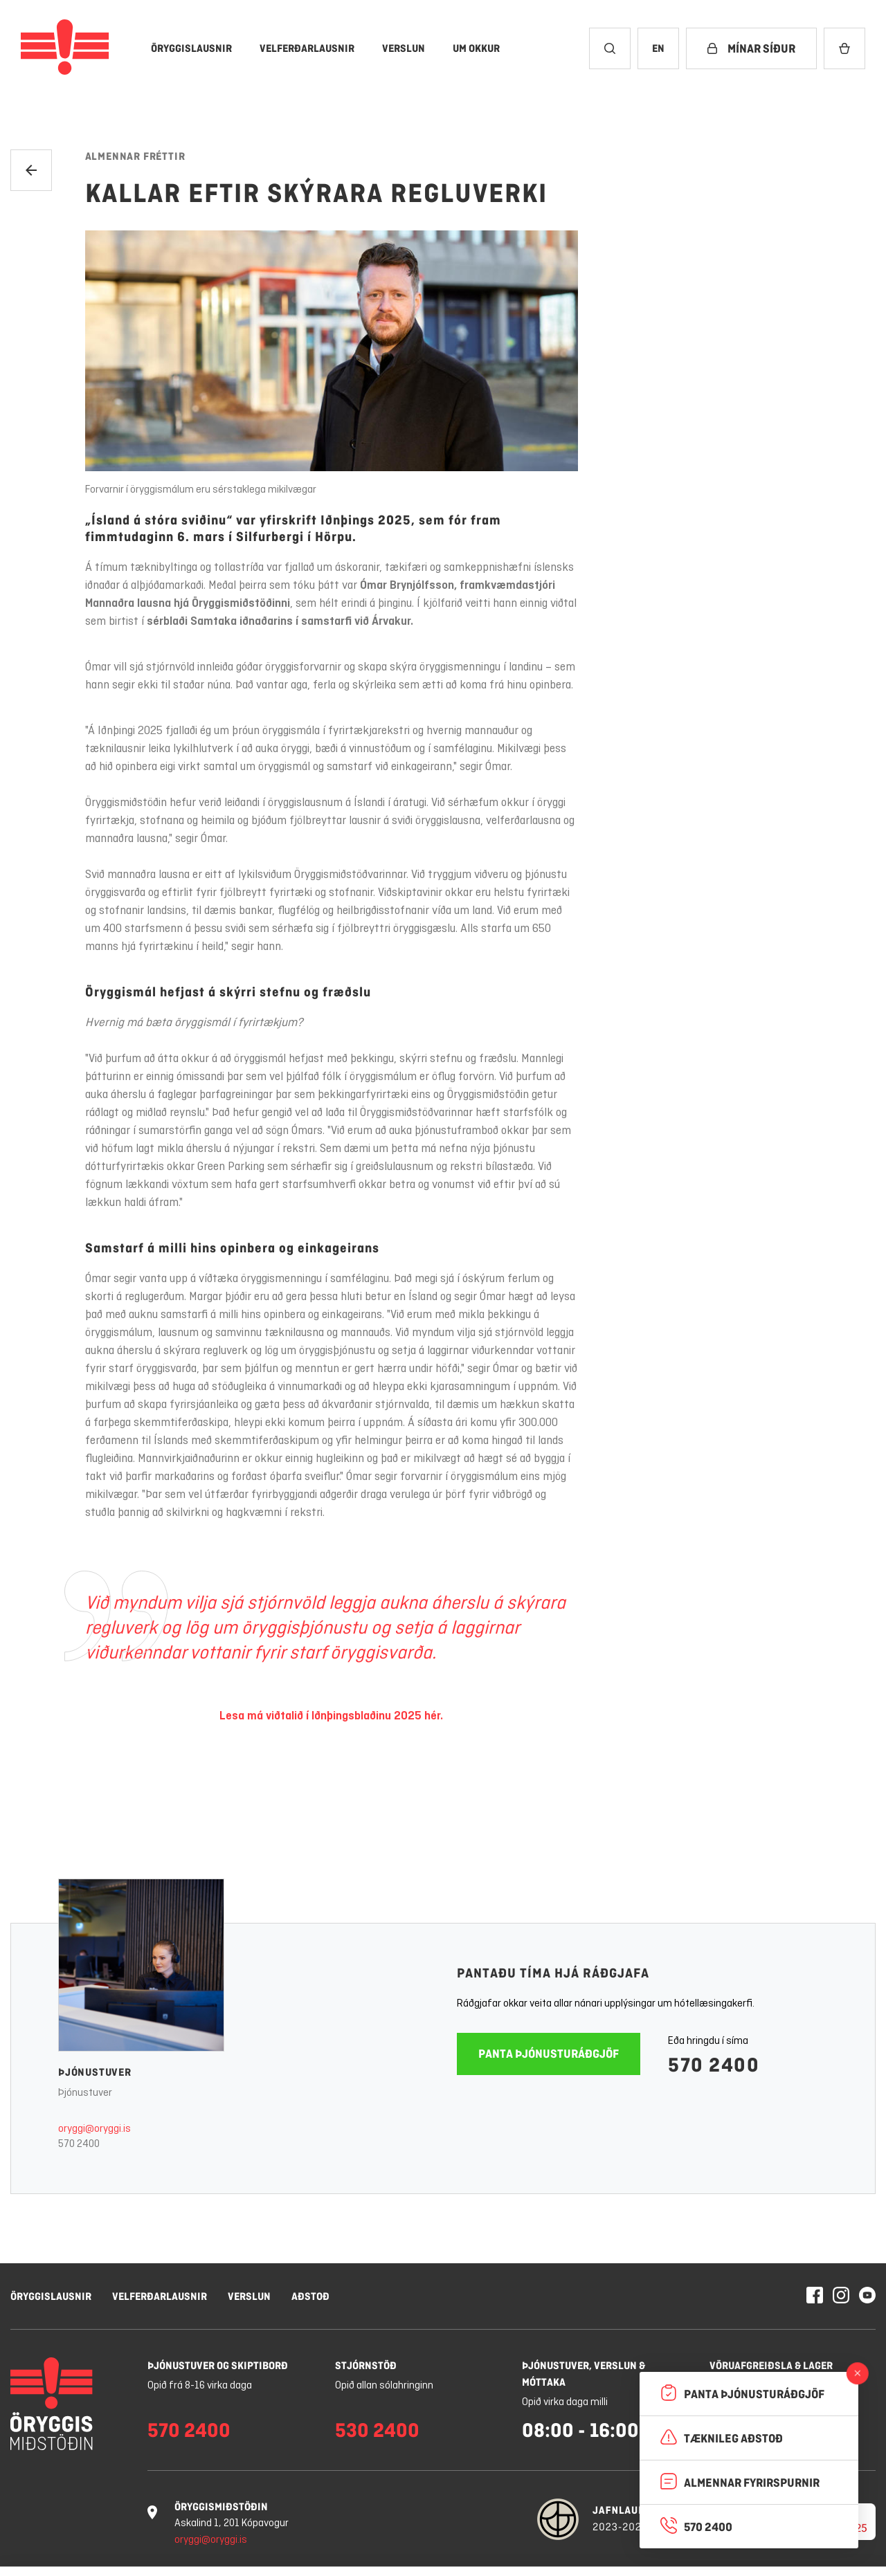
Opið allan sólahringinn (384, 2386)
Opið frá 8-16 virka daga (199, 2386)
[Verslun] (403, 48)
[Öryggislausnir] (191, 48)
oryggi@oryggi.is (94, 2129)
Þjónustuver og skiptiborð (217, 2365)
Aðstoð (310, 2296)
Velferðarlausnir (159, 2296)
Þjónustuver (95, 2072)
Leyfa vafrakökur (795, 2534)
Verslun (249, 2296)
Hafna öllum (677, 2534)
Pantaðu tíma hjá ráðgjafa (553, 1973)
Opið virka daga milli (565, 2402)
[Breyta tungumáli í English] (658, 48)
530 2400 (377, 2430)
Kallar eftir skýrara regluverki (316, 193)
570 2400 (79, 2144)
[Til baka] (31, 170)
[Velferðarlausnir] (307, 48)
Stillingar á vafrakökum (555, 2534)
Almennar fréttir (135, 156)
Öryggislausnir (50, 2296)
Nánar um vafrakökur (382, 2550)
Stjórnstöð (366, 2365)
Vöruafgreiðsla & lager (771, 2365)
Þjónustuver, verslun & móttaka (583, 2373)
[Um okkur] (476, 48)
